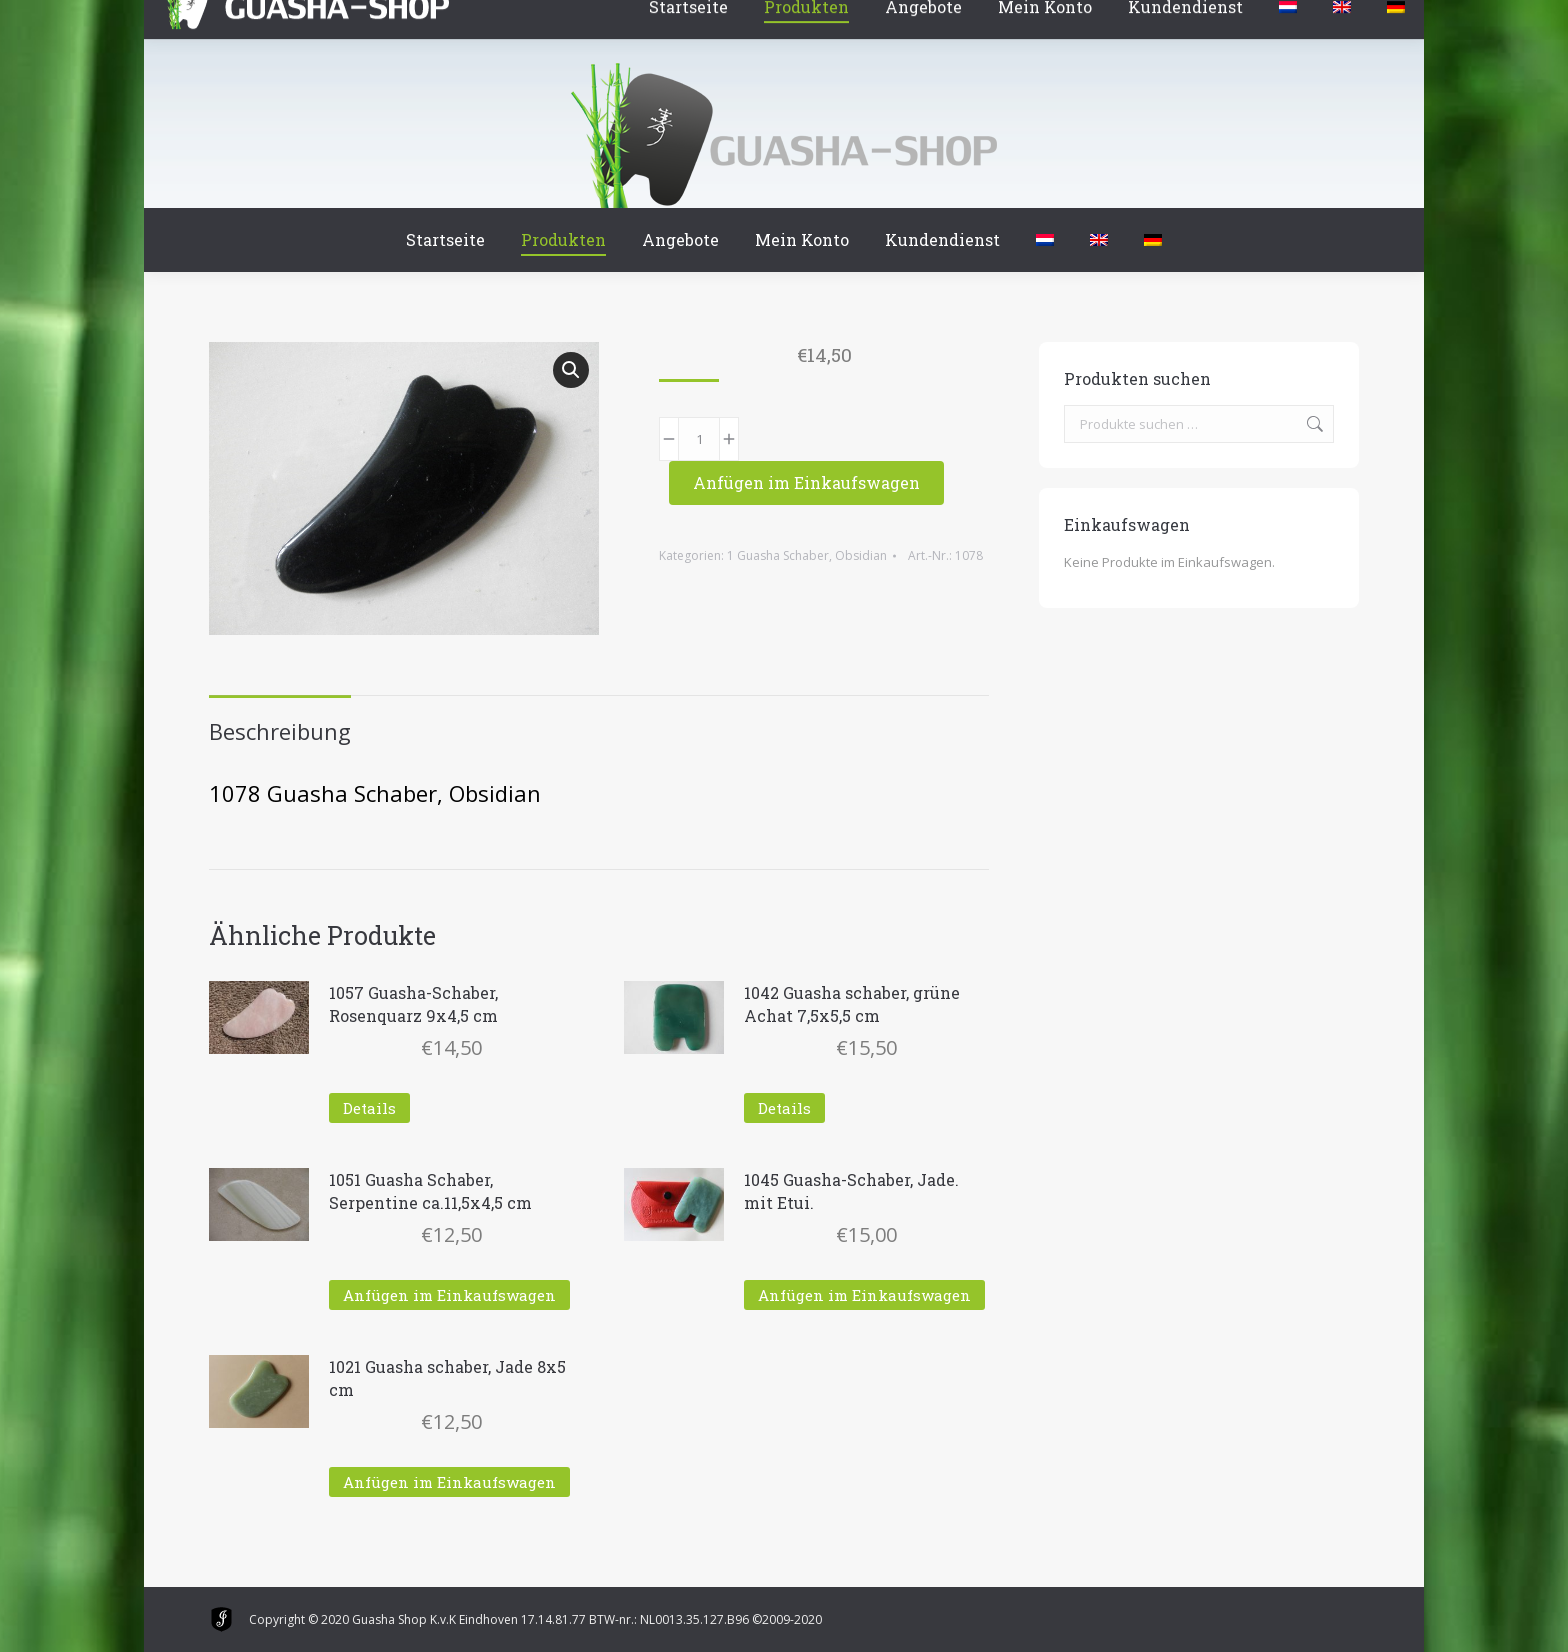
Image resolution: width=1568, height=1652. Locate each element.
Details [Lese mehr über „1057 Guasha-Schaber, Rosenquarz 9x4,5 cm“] (369, 1108)
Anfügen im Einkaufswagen (806, 482)
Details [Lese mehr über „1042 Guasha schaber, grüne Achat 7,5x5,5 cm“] (784, 1108)
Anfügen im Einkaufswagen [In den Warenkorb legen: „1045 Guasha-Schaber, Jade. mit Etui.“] (864, 1295)
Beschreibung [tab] (280, 731)
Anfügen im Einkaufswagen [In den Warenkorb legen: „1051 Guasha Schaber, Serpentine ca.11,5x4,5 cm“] (449, 1295)
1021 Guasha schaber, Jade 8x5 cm (447, 1378)
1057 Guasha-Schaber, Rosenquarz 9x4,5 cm (413, 1004)
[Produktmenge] (699, 439)
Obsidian (861, 555)
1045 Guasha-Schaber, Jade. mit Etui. (851, 1191)
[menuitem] (1045, 240)
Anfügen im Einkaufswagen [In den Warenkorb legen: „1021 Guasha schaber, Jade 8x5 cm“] (449, 1482)
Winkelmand (268, 19)
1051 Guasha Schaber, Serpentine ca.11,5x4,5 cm (430, 1191)
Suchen (1313, 424)
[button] (571, 370)
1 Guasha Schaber (778, 555)
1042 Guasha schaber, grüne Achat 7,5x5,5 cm (852, 1004)
